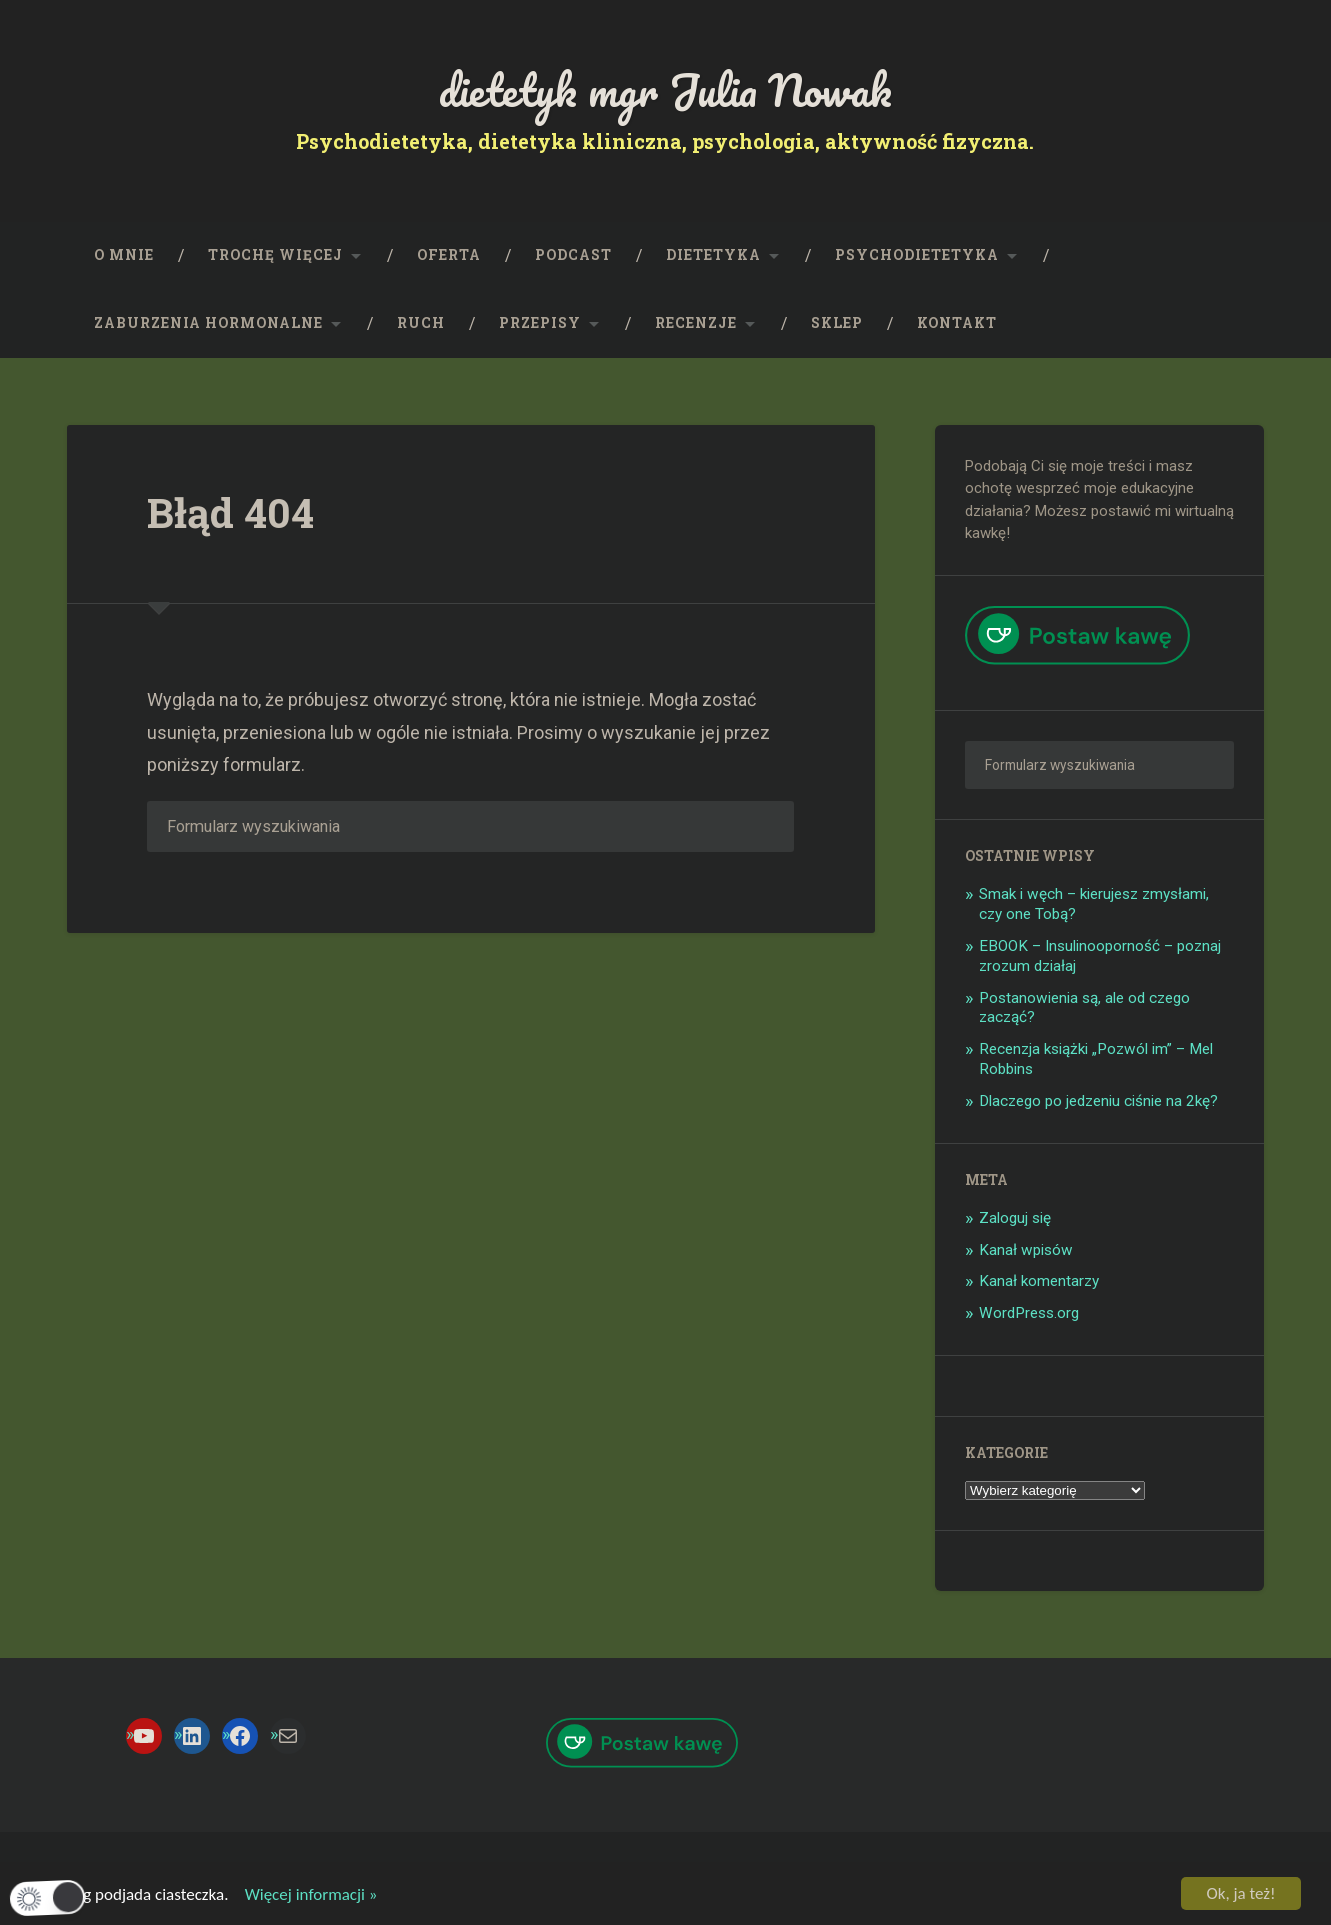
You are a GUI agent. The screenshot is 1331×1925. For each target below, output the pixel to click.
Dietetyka (713, 255)
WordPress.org (1029, 1313)
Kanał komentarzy (1039, 1281)
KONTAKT (957, 323)
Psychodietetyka (917, 255)
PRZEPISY (540, 323)
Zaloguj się (1015, 1218)
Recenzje (696, 323)
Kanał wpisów (1026, 1250)
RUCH (421, 323)
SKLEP (837, 323)
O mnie (124, 255)
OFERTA (449, 255)
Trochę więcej (275, 255)
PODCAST (573, 255)
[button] (48, 1897)
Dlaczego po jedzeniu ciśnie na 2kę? (1098, 1101)
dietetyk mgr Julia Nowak (665, 89)
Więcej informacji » (304, 1895)
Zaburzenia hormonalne (208, 323)
